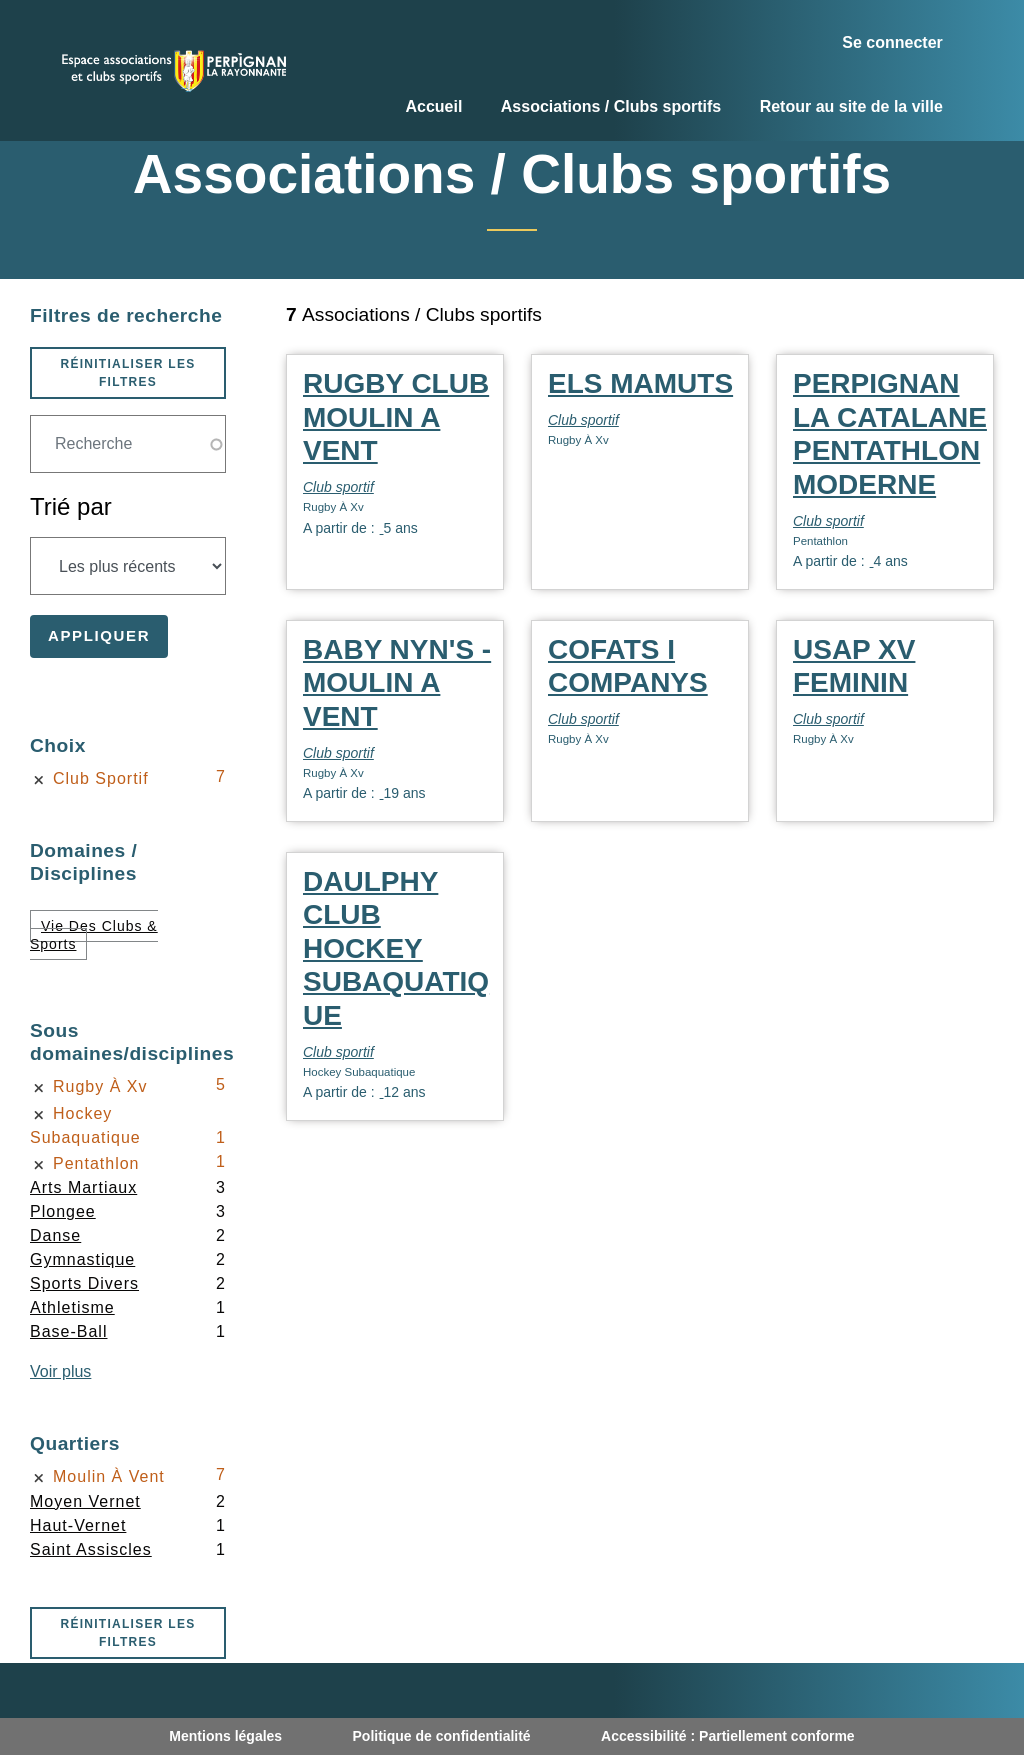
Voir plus (60, 1371)
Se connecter (892, 42)
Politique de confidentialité (442, 1736)
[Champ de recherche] (128, 444)
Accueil (433, 106)
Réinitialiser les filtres (127, 373)
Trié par (71, 506)
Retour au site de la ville (851, 106)
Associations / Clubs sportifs (611, 106)
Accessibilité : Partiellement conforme (728, 1736)
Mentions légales (225, 1736)
